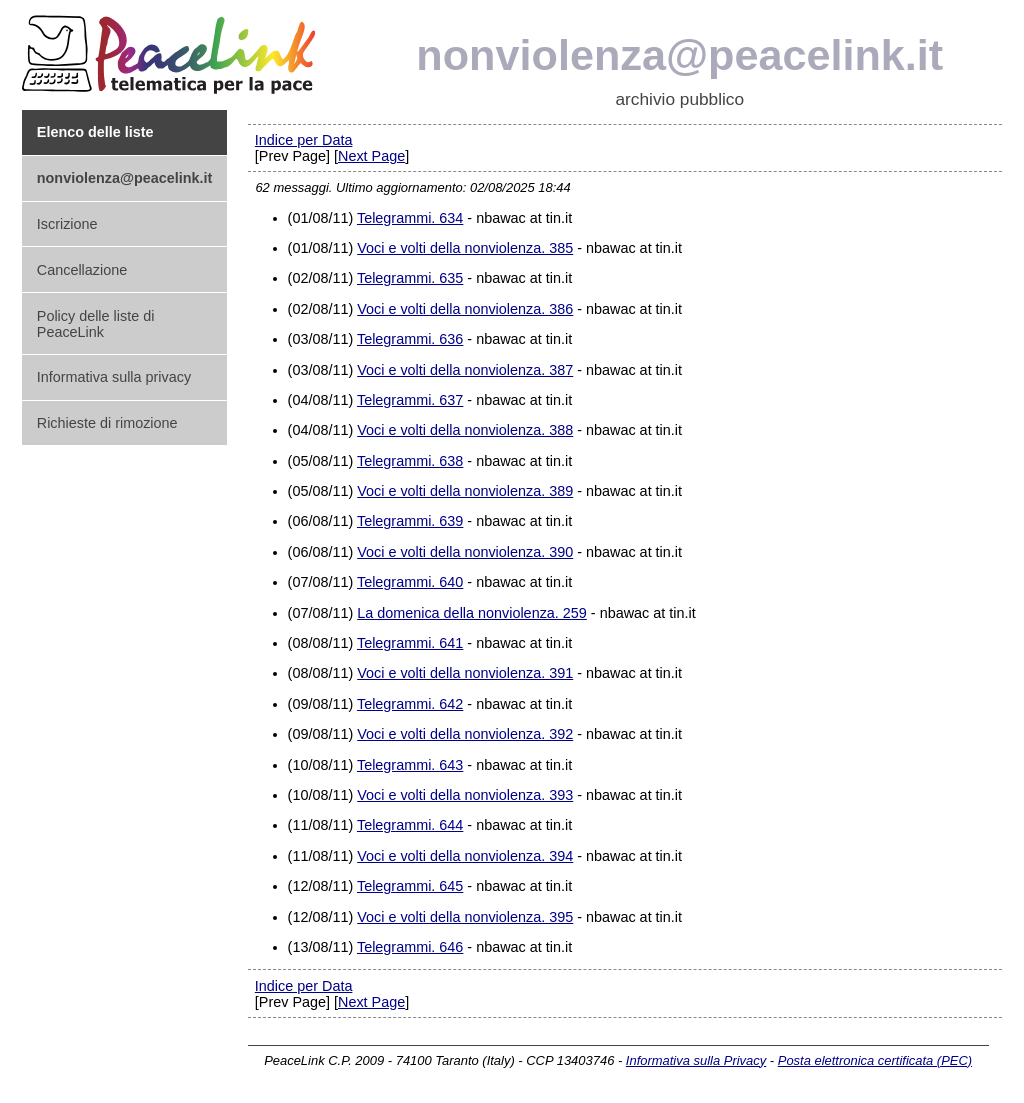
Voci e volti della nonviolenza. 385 (465, 248)
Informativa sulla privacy (114, 377)
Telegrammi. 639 (410, 521)
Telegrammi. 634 (410, 218)
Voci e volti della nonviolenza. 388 (465, 430)
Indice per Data (304, 140)
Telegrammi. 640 (410, 582)
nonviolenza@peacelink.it (679, 55)
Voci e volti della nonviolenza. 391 (465, 673)
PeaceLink (172, 48)
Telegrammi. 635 (410, 278)
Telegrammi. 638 (410, 461)
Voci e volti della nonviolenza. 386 (465, 309)
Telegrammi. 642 (410, 704)
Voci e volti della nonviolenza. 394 (465, 856)
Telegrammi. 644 (410, 825)
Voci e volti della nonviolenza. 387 (465, 370)
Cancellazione (82, 270)
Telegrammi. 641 (410, 643)
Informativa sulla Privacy (696, 1060)
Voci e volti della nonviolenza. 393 (465, 795)
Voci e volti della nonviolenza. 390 (465, 552)
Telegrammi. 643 (410, 765)
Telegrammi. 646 (410, 947)
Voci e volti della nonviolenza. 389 (465, 491)
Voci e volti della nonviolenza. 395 (465, 917)
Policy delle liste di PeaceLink (96, 324)
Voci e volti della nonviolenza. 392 (465, 734)
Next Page (371, 156)
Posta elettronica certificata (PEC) (875, 1060)
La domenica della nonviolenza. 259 (472, 613)
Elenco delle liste (95, 132)
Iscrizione (67, 224)
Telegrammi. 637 (410, 400)
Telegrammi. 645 (410, 886)
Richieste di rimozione (107, 423)
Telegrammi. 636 (410, 339)
